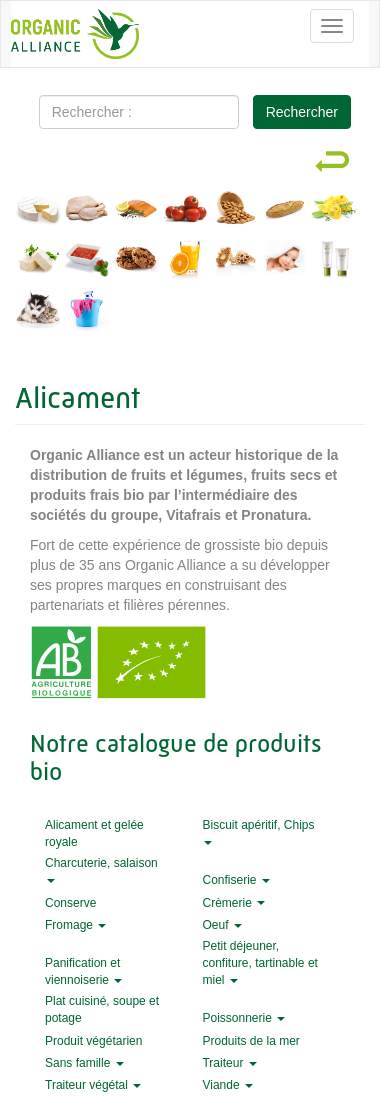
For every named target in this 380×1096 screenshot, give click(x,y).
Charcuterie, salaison (101, 869)
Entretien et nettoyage (87, 312)
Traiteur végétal (93, 1085)
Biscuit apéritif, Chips (258, 831)
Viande (227, 1085)
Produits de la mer (137, 212)
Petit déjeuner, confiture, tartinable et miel (259, 963)
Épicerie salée (87, 262)
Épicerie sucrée (137, 262)
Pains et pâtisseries (285, 212)
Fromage (75, 925)
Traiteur (229, 1063)
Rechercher (302, 112)
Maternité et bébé (285, 262)
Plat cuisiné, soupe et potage (102, 1009)
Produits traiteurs (334, 212)
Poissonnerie (243, 1018)
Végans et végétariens (38, 262)
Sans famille (84, 1063)
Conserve (70, 903)
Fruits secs (236, 212)
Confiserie (235, 880)
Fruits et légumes (186, 212)
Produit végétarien (93, 1041)
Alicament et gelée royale (236, 262)
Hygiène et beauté (334, 262)
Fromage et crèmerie (38, 212)
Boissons (186, 262)
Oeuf (221, 925)
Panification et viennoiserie (83, 971)
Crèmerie (233, 903)
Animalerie (38, 312)
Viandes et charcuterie (87, 212)
